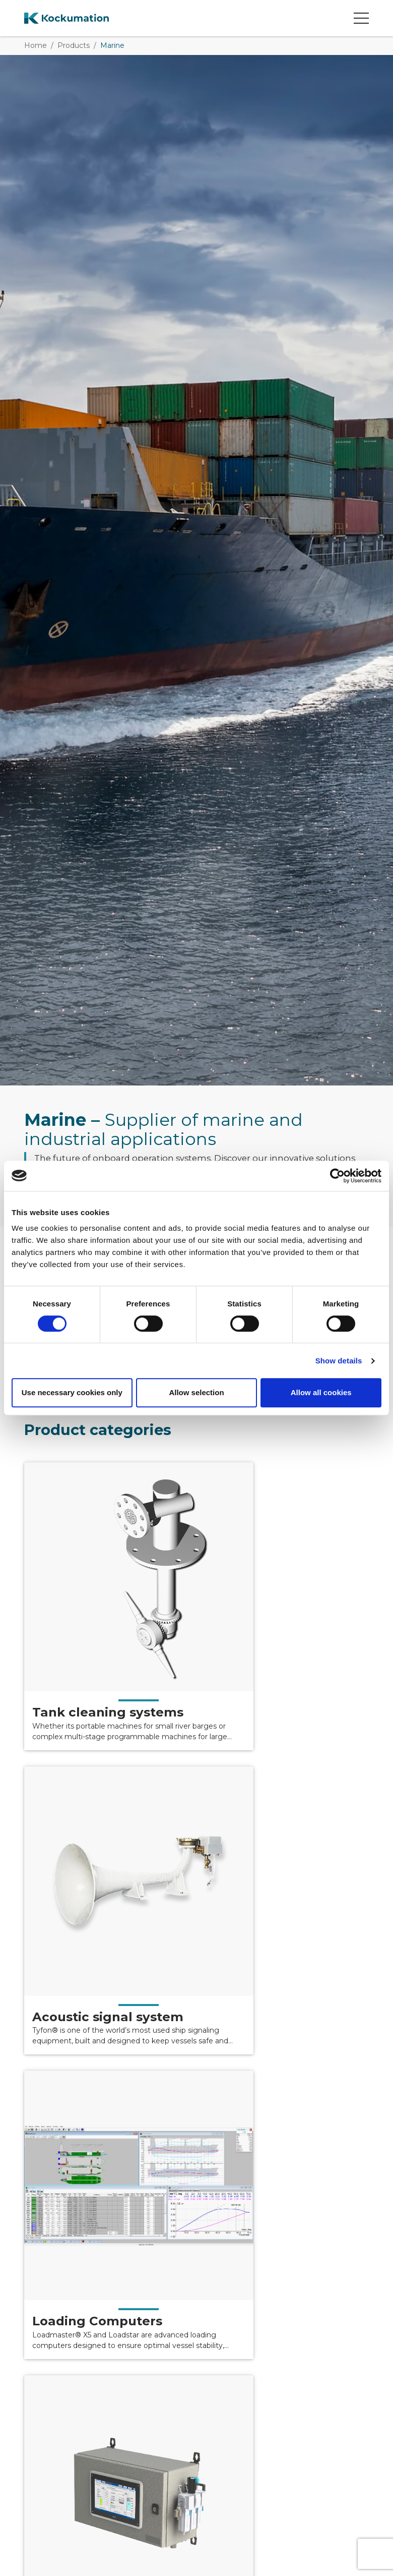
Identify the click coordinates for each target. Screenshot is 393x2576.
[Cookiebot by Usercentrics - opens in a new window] (337, 1175)
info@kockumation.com (226, 2428)
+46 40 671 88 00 (212, 2416)
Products (73, 45)
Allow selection (196, 1392)
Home (35, 45)
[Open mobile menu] (361, 18)
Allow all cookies (321, 1392)
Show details (338, 1360)
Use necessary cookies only (72, 1392)
